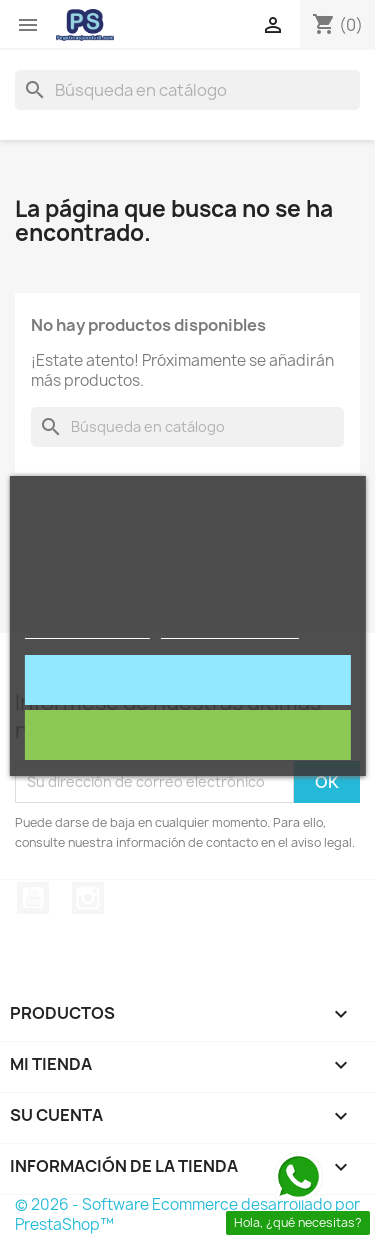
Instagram (88, 898)
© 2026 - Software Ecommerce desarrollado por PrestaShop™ (187, 1214)
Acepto (188, 679)
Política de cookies (86, 629)
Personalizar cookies (230, 629)
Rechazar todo (187, 734)
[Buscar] (187, 90)
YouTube (33, 898)
